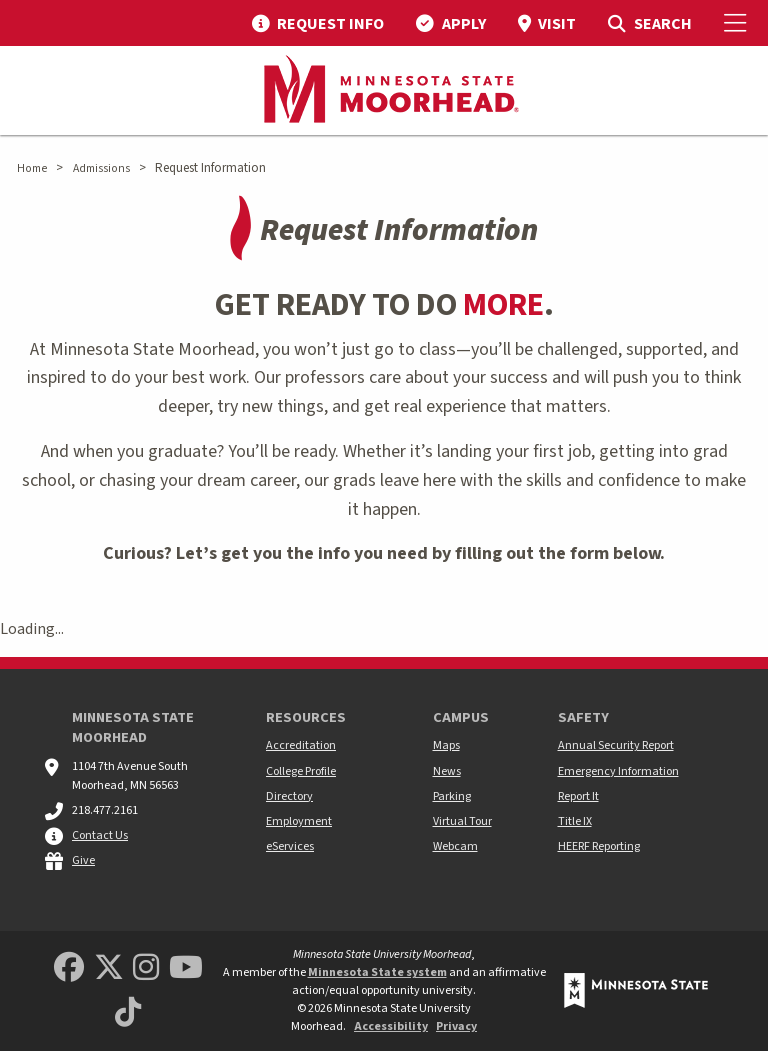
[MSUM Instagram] (146, 968)
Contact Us (100, 835)
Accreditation (301, 745)
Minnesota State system (377, 972)
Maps (446, 745)
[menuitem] (318, 23)
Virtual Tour (462, 821)
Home (32, 168)
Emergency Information (618, 771)
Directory (289, 796)
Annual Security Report (616, 745)
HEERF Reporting (599, 846)
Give (83, 860)
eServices (290, 846)
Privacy (456, 1026)
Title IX (575, 821)
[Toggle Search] (649, 23)
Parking (452, 796)
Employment (299, 821)
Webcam (455, 846)
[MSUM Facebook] (69, 968)
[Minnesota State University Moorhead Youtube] (186, 968)
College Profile (301, 771)
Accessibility (391, 1026)
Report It (578, 796)
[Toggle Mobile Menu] (738, 23)
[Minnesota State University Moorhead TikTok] (128, 1013)
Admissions (101, 168)
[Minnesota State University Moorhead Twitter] (109, 968)
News (447, 771)
